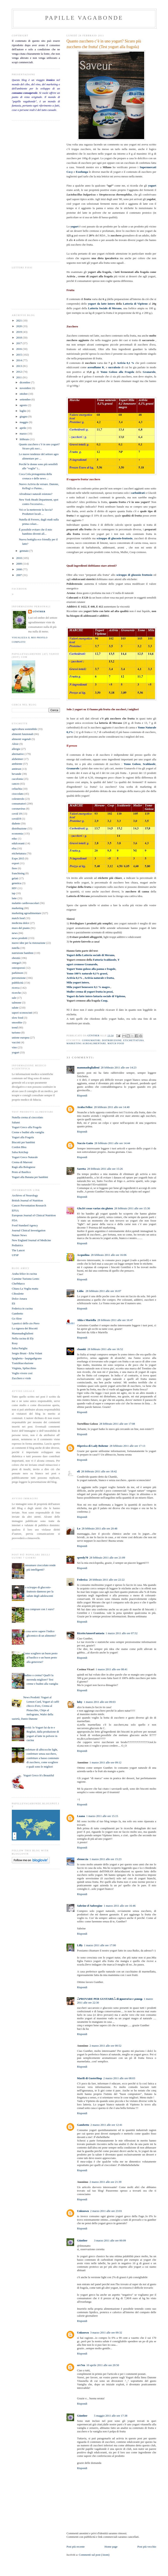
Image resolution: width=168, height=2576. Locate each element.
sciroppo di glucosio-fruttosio (115, 538)
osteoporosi (18, 967)
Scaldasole (149, 764)
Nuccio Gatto (85, 1143)
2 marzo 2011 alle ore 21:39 (105, 2181)
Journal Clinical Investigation (29, 1230)
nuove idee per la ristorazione (29, 942)
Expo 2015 (18, 858)
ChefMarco (18, 1283)
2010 (19, 558)
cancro (15, 783)
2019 (19, 331)
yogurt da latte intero (101, 303)
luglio (23, 410)
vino (14, 1047)
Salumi (16, 1122)
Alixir (15, 743)
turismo (16, 1032)
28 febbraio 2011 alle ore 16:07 (103, 1291)
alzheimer (17, 759)
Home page (111, 2546)
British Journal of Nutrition (27, 1200)
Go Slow (17, 1318)
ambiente (17, 763)
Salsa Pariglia (19, 1348)
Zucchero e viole (21, 1378)
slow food (17, 1017)
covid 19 (17, 813)
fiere (14, 868)
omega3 (16, 962)
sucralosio (114, 367)
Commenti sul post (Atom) (94, 2554)
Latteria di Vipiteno (135, 303)
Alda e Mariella (86, 1320)
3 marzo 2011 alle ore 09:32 (106, 2332)
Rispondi (82, 1095)
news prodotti (19, 938)
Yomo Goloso (132, 764)
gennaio (24, 550)
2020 (19, 326)
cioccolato (17, 793)
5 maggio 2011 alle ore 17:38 (110, 2415)
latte (14, 898)
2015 (19, 354)
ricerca (15, 987)
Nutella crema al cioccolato (27, 1117)
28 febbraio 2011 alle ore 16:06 (108, 1255)
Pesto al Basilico (21, 1172)
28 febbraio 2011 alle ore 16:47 (115, 1320)
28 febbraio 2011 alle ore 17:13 (127, 1445)
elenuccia (82, 1859)
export (15, 863)
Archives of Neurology (25, 1195)
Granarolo (149, 371)
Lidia (80, 1291)
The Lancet (18, 1250)
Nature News (19, 1235)
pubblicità (17, 982)
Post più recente (75, 2546)
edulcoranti (18, 843)
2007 (19, 575)
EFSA (15, 1210)
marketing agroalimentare (86, 1043)
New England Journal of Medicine (31, 1240)
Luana (81, 1816)
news (15, 933)
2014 (19, 360)
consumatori (91, 1040)
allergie (16, 748)
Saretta (81, 1168)
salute (15, 1007)
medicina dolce (20, 923)
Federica (82, 1579)
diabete (16, 823)
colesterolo (18, 798)
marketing (17, 908)
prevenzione (19, 977)
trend (15, 1027)
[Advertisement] (25, 190)
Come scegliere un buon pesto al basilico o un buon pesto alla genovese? (40, 1657)
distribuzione (112, 1040)
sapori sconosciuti (22, 1012)
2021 (19, 320)
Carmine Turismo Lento (25, 1278)
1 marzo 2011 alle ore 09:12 (105, 1762)
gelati (15, 878)
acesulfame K (96, 367)
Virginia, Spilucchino (24, 1368)
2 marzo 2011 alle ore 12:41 (106, 2124)
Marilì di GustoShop (89, 2078)
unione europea (20, 1037)
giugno (24, 416)
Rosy (15, 1343)
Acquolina (83, 1255)
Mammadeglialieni (22, 1333)
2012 (19, 371)
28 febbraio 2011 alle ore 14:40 (112, 1107)
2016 (19, 349)
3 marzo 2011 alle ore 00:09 (110, 2240)
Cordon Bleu (19, 1147)
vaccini (16, 1042)
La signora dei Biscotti (25, 1328)
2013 (19, 366)
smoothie (17, 1022)
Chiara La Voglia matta (25, 1288)
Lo (78, 1528)
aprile (23, 427)
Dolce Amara (19, 1298)
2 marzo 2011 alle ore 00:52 (105, 2045)
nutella (15, 947)
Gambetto (83, 2124)
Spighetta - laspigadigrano (27, 1358)
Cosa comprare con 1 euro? (38, 1609)
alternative (18, 754)
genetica (16, 883)
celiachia (17, 788)
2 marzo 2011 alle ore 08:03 (119, 2078)
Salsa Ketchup (20, 1152)
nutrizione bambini (22, 953)
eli (78, 1471)
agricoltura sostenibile (24, 729)
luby (79, 1701)
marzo (24, 433)
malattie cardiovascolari (25, 903)
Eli (13, 1303)
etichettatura (133, 1040)
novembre (26, 388)
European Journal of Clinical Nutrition (34, 1215)
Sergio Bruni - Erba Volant (27, 1353)
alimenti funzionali (22, 734)
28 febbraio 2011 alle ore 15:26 (105, 1168)
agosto (24, 405)
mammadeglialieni (88, 1067)
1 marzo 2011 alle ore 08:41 (112, 1669)
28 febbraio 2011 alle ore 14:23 (118, 1067)
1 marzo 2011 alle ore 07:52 (122, 1633)
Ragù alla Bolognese (23, 1167)
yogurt (152, 185)
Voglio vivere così (22, 1373)
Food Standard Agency (25, 1225)
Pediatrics (17, 1245)
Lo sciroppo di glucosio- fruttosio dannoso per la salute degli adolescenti (38, 1591)
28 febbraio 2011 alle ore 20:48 (99, 1528)
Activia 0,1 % (125, 363)
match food (116, 1043)
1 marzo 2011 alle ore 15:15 (102, 1816)
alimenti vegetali (21, 739)
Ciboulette (18, 1293)
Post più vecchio (146, 2546)
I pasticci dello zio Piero (25, 1323)
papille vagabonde (84, 18)
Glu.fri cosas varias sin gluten (95, 1208)
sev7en (81, 2365)
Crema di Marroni (22, 1162)
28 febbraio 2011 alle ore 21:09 (107, 1557)
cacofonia (17, 778)
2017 (19, 343)
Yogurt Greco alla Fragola (27, 1127)
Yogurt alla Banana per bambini (30, 1177)
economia (17, 833)
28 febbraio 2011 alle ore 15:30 (132, 1208)
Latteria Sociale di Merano (105, 308)
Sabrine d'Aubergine (89, 1905)
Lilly (80, 1945)
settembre (26, 399)
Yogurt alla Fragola (23, 1137)
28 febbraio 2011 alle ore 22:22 (106, 1579)
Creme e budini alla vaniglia (28, 1132)
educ (14, 838)
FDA (15, 1220)
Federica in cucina (22, 1308)
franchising (18, 873)
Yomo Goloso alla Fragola (118, 371)
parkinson (17, 972)
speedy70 (82, 1557)
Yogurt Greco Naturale (25, 1157)
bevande (16, 773)
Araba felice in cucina (24, 1273)
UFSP (15, 1255)
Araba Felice (85, 1107)
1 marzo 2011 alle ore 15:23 (105, 1859)
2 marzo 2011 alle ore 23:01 (106, 2211)
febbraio (25, 439)
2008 (19, 569)
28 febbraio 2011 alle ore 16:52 (105, 1349)
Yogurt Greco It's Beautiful (38, 1775)
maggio (24, 422)
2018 (19, 337)
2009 (19, 563)
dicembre (25, 382)
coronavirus (18, 808)
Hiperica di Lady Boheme (92, 1445)
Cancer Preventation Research (29, 1205)
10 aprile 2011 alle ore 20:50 (102, 2365)
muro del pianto (21, 928)
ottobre (24, 393)
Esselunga (82, 171)
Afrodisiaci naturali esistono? (35, 494)
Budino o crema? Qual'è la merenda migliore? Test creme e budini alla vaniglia (40, 1679)
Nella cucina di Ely (23, 1338)
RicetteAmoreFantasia (90, 1633)
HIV (14, 888)
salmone (16, 1002)
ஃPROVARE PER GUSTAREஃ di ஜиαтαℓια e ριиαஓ (109, 1998)
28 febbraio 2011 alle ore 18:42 (99, 1471)
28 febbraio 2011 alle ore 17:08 (117, 1423)
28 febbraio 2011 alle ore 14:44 (112, 1143)
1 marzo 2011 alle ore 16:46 (120, 1905)
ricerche (16, 992)
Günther (82, 2240)
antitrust (16, 768)
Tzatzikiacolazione (22, 1363)
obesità (16, 958)
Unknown (83, 2211)
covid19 (16, 818)
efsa (14, 848)
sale (14, 997)
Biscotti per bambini (23, 1142)
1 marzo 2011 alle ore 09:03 (100, 1701)
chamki (81, 1349)
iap (13, 893)
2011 (19, 377)
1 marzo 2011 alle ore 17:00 (100, 1945)
